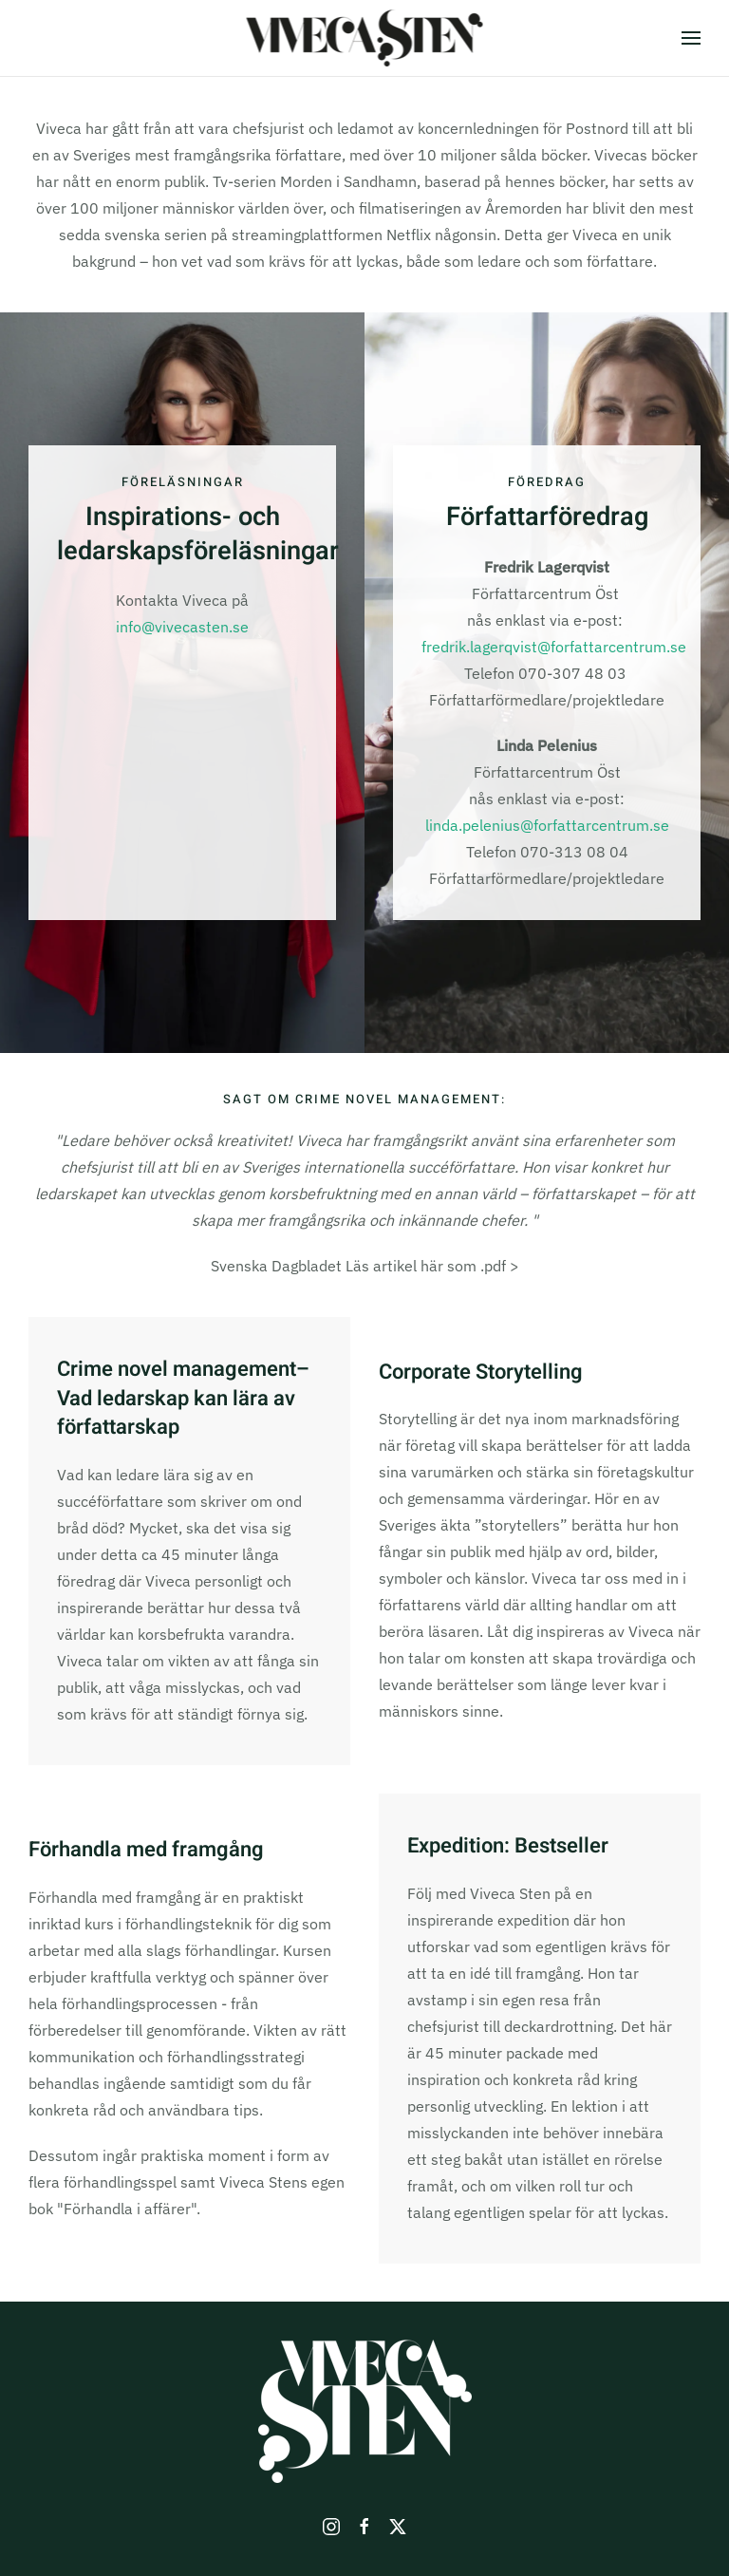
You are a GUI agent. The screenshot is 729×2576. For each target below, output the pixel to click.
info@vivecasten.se (182, 626)
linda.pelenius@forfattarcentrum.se (547, 825)
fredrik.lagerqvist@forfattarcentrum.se (553, 646)
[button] (691, 38)
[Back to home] (365, 38)
